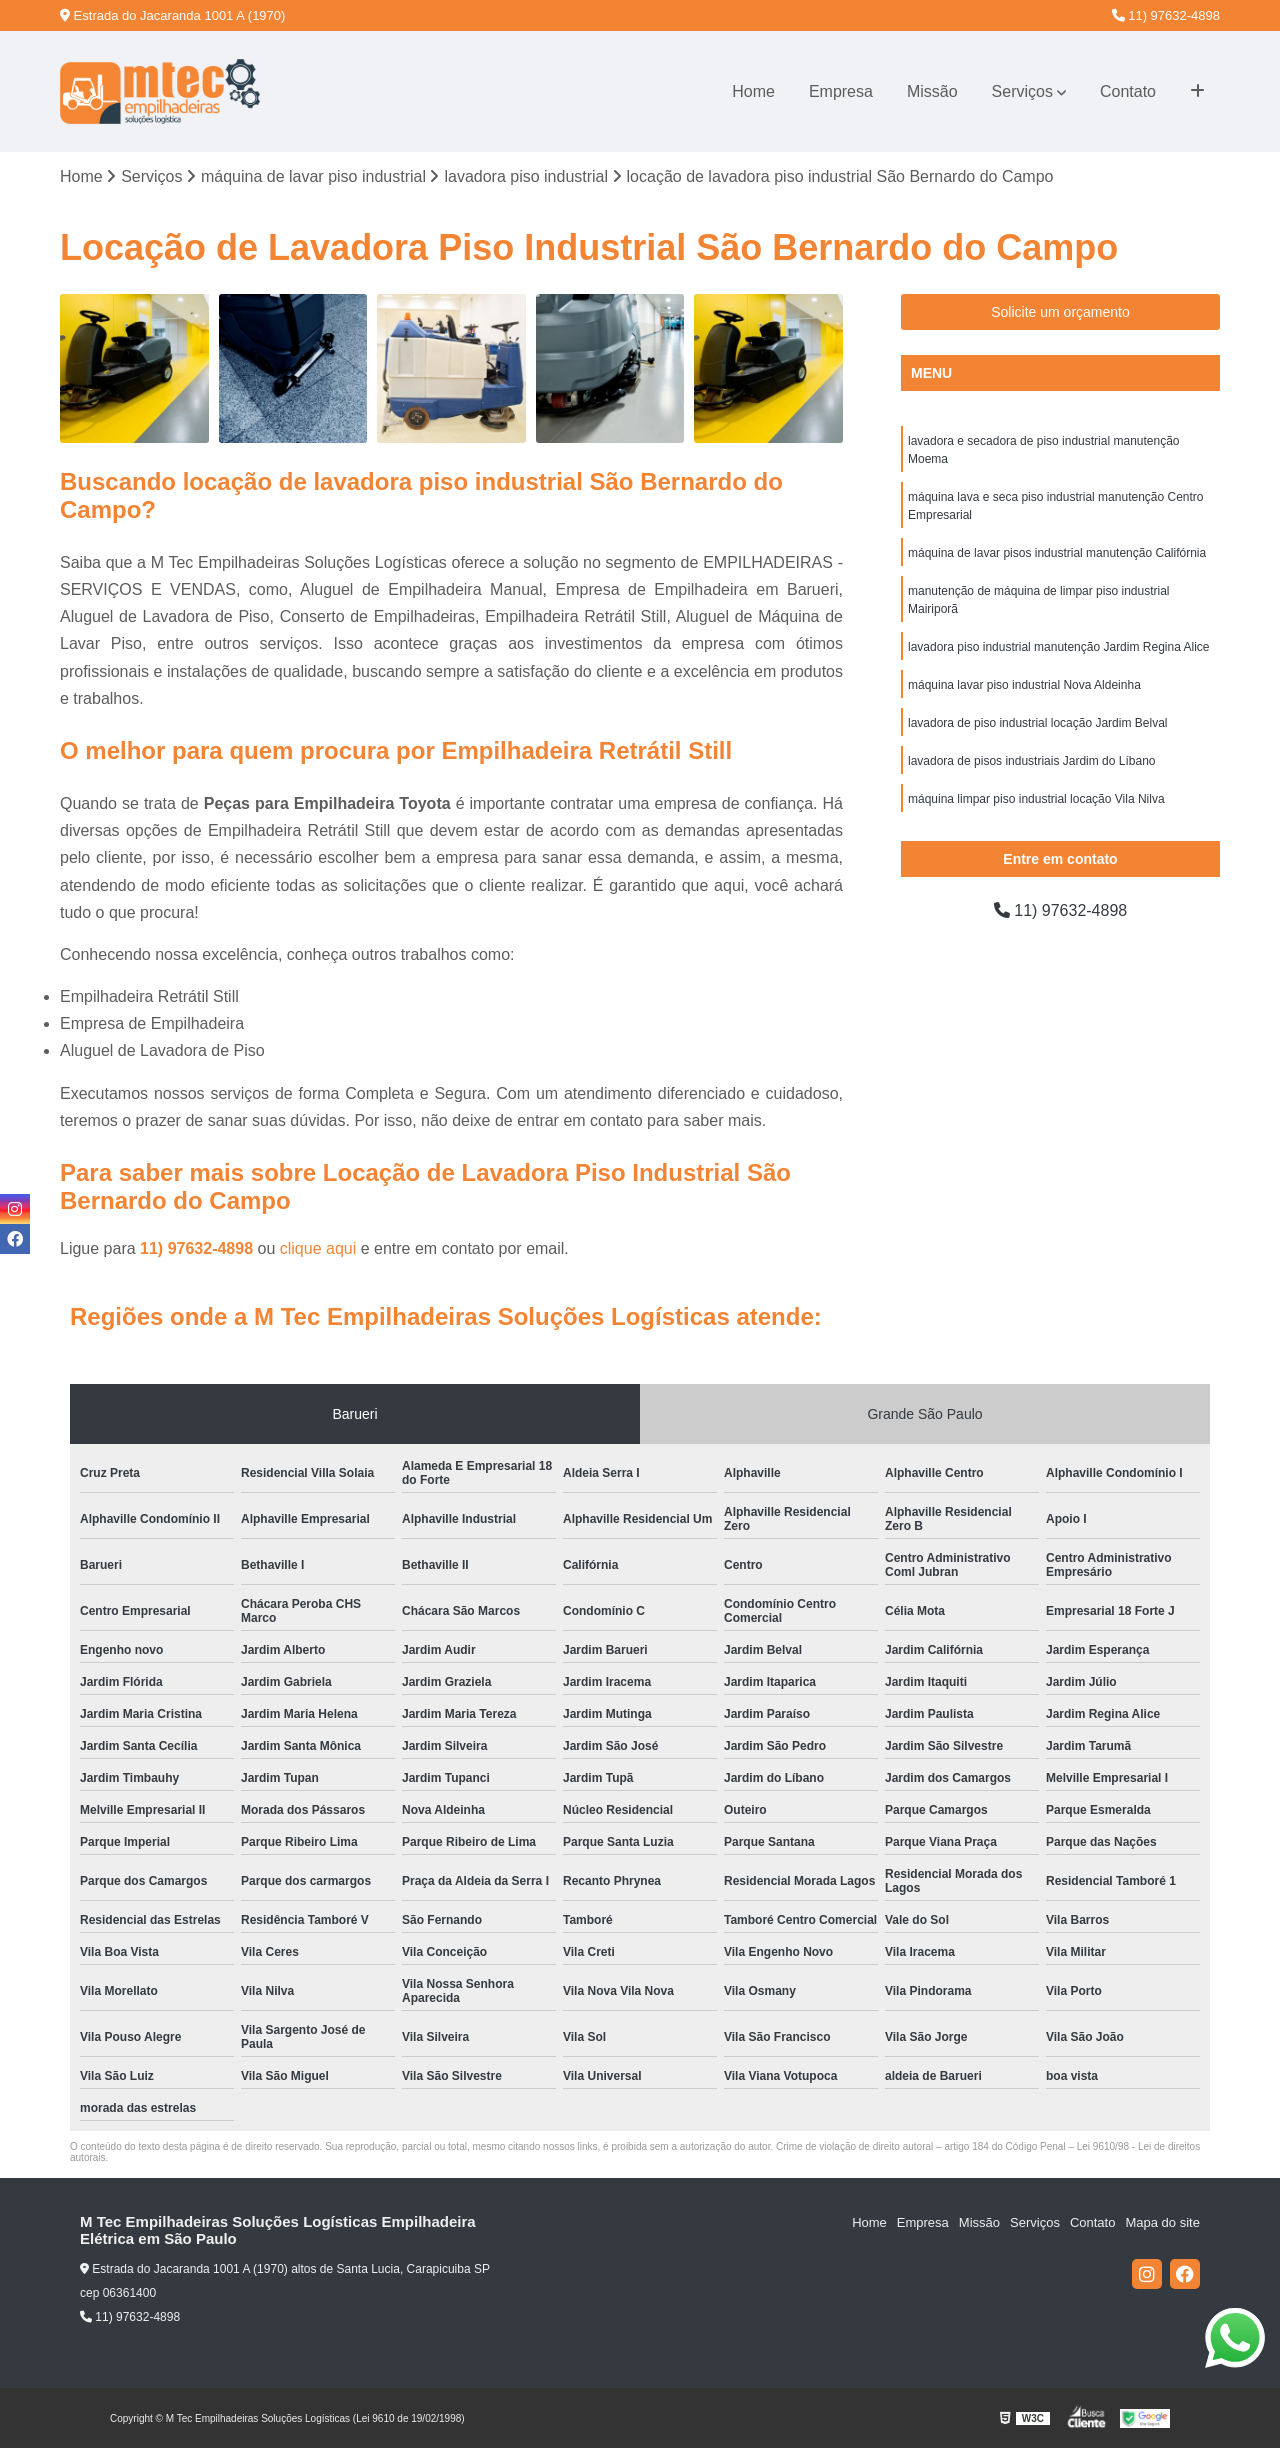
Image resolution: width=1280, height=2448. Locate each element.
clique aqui (318, 1248)
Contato (1128, 91)
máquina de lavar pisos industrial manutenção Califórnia (1057, 553)
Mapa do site (1162, 2222)
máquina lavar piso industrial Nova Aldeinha (1024, 685)
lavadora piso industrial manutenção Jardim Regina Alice (1059, 647)
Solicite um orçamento (1060, 312)
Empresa (841, 91)
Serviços (1022, 91)
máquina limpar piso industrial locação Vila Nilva (1036, 799)
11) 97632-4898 (1166, 15)
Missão (932, 91)
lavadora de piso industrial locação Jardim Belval (1037, 723)
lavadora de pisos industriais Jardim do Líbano (1031, 761)
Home (753, 91)
